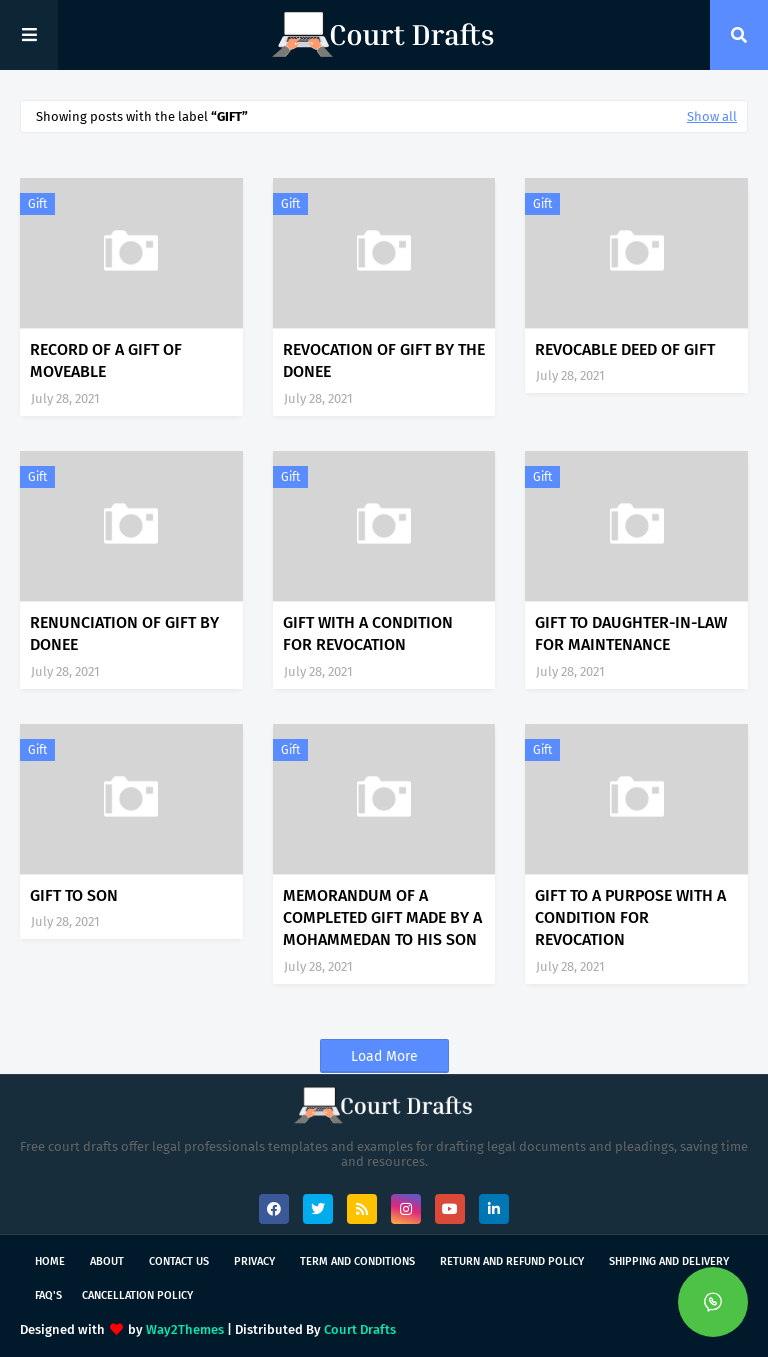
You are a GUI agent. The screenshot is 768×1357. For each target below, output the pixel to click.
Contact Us (179, 1261)
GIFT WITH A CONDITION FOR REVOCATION (368, 633)
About (107, 1261)
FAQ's (48, 1295)
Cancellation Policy (137, 1295)
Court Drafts (360, 1329)
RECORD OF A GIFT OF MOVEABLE (106, 360)
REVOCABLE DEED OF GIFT (625, 349)
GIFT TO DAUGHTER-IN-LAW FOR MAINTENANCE (631, 633)
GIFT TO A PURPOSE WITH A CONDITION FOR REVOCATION (630, 918)
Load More (384, 1056)
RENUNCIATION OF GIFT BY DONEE (124, 633)
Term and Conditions (357, 1261)
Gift (37, 204)
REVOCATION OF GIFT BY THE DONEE (384, 360)
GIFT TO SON (74, 895)
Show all (712, 116)
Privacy (254, 1261)
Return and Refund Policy (512, 1261)
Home (50, 1261)
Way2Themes (185, 1329)
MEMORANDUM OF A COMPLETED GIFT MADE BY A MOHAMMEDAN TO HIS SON (382, 918)
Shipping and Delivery (669, 1261)
